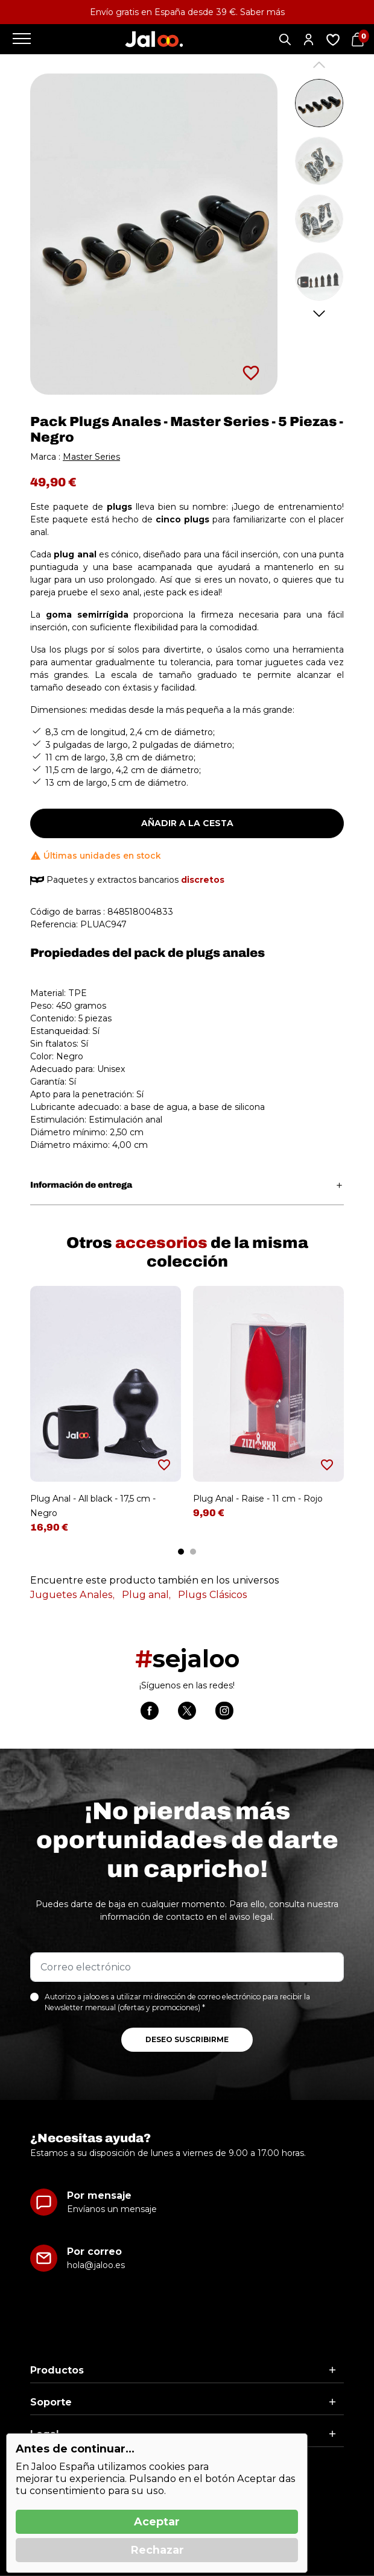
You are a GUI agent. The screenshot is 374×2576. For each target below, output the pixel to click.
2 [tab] (193, 1552)
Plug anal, (146, 1594)
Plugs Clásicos (212, 1594)
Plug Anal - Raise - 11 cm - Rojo (258, 1498)
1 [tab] (181, 1552)
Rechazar (157, 2550)
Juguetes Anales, (72, 1594)
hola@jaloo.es (96, 2265)
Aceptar (157, 2521)
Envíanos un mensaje (112, 2209)
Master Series (91, 456)
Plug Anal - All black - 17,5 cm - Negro (93, 1505)
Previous (319, 64)
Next (319, 313)
